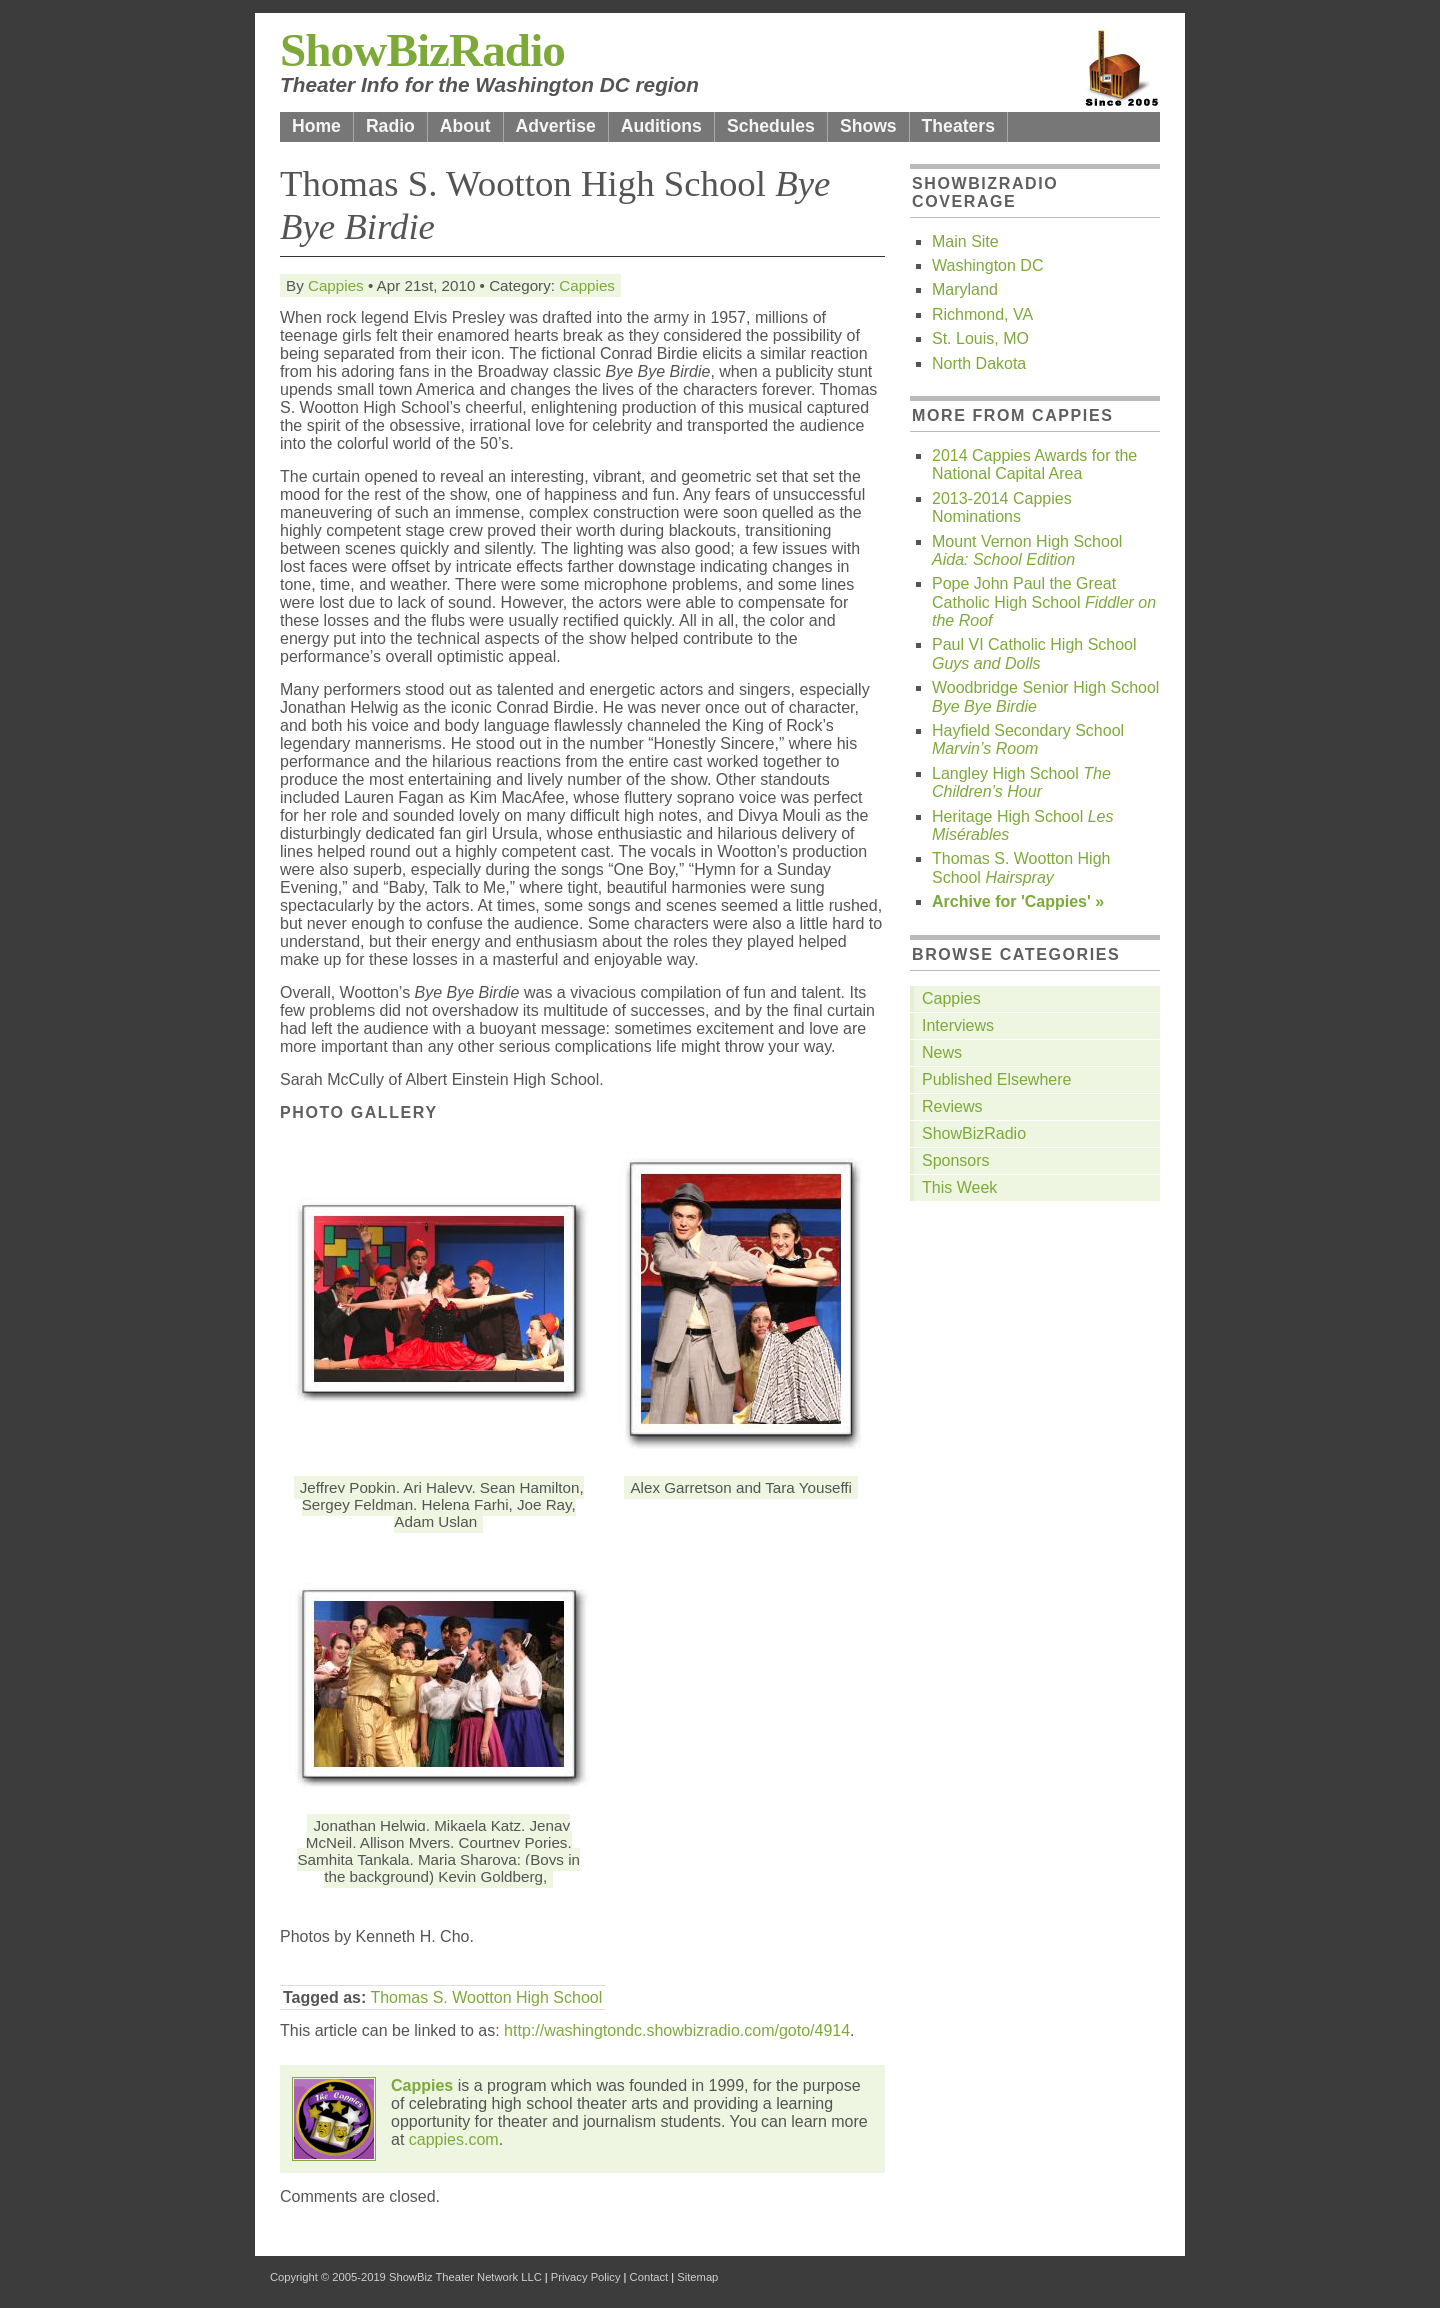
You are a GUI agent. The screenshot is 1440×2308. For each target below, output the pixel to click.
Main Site (965, 241)
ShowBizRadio (422, 50)
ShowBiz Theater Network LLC (465, 2277)
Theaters (958, 126)
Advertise (556, 126)
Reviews (952, 1106)
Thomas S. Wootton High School (486, 1997)
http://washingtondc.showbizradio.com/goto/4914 (677, 2030)
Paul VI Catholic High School (1034, 653)
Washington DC (987, 265)
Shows (868, 126)
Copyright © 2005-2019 (328, 2277)
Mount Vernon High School (1027, 550)
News (942, 1052)
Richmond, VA (982, 314)
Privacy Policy (586, 2277)
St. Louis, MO (980, 338)
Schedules (771, 126)
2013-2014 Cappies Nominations (1002, 507)
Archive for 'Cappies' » (1018, 901)
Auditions (661, 126)
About (465, 126)
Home (316, 126)
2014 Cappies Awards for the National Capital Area (1034, 464)
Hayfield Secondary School (1028, 739)
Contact (649, 2277)
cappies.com (454, 2139)
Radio (390, 126)
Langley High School (1021, 782)
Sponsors (956, 1160)
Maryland (965, 289)
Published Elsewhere (996, 1079)
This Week (959, 1187)
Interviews (958, 1025)
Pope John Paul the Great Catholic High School (1044, 602)
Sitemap (697, 2277)
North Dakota (979, 363)
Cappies (336, 285)
